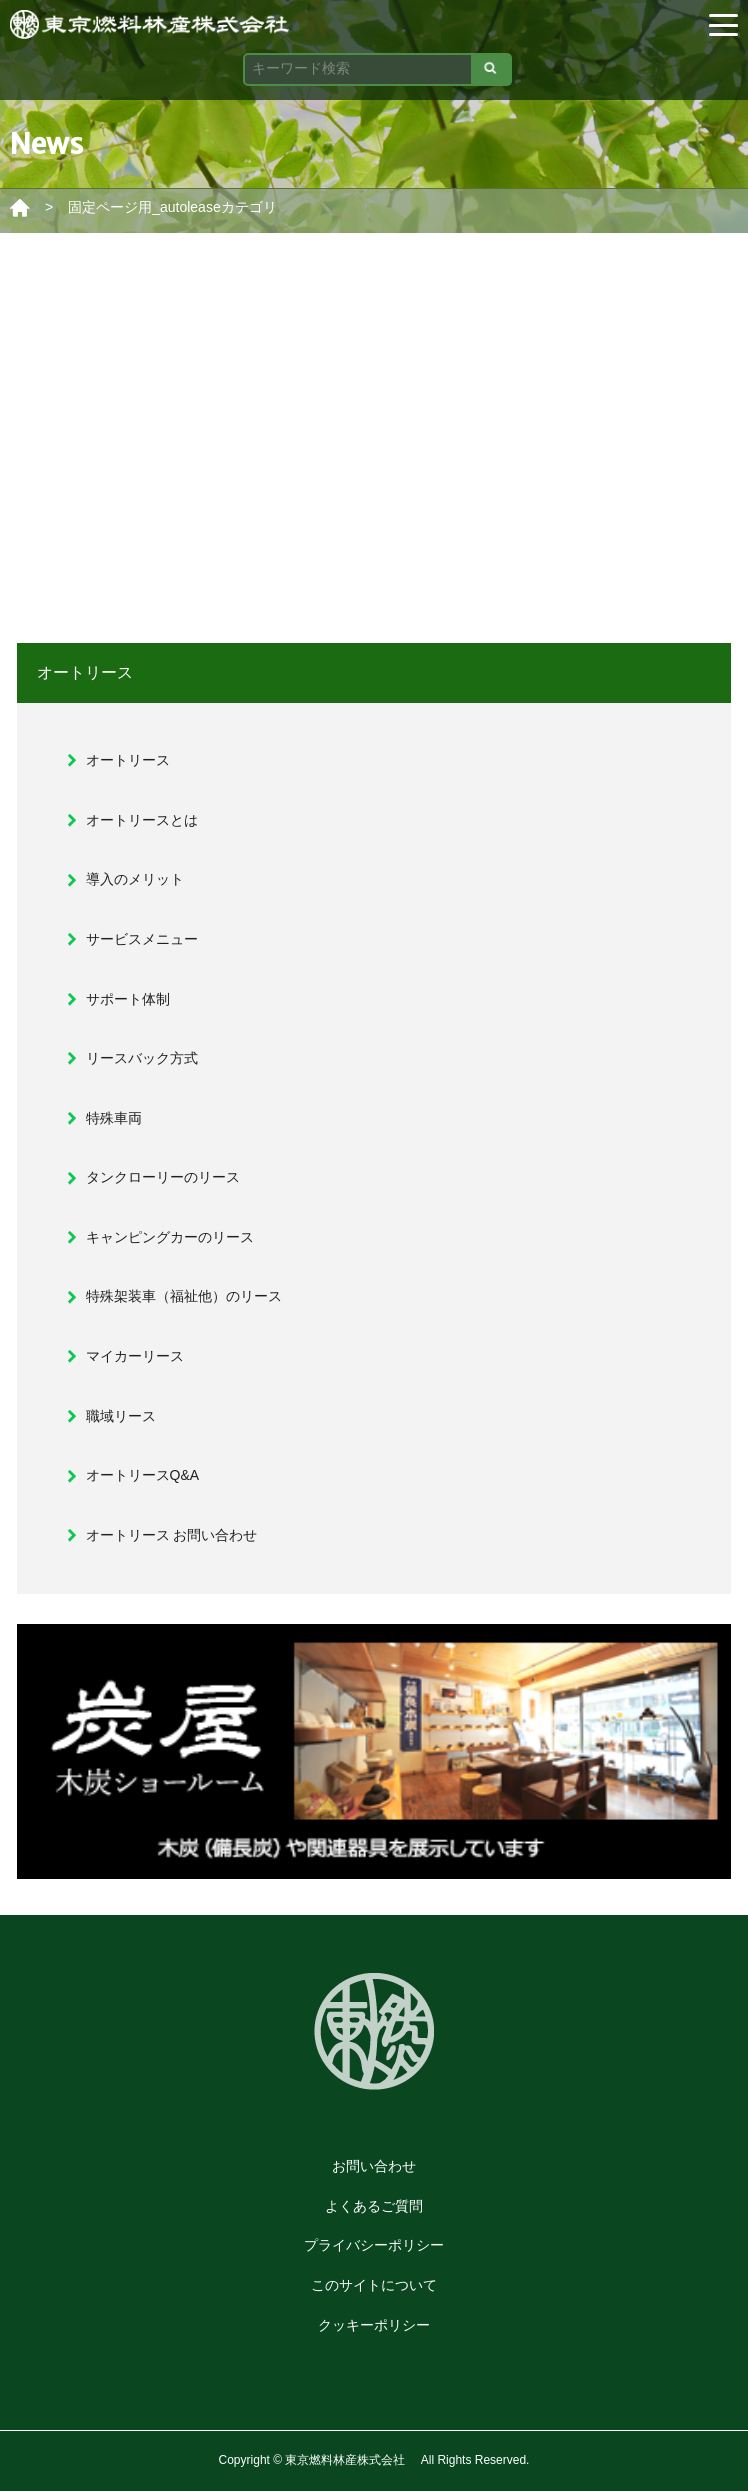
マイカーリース (135, 1356)
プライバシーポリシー (374, 2245)
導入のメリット (135, 879)
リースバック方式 (142, 1058)
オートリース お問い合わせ (172, 1535)
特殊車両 (114, 1118)
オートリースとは (142, 820)
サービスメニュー (142, 939)
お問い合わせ (374, 2166)
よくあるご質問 (374, 2206)
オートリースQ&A (143, 1475)
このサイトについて (374, 2285)
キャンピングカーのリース (170, 1237)
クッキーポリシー (374, 2325)
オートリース (128, 760)
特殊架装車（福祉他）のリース (184, 1296)
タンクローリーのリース (163, 1177)
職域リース (121, 1416)
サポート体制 (128, 999)
